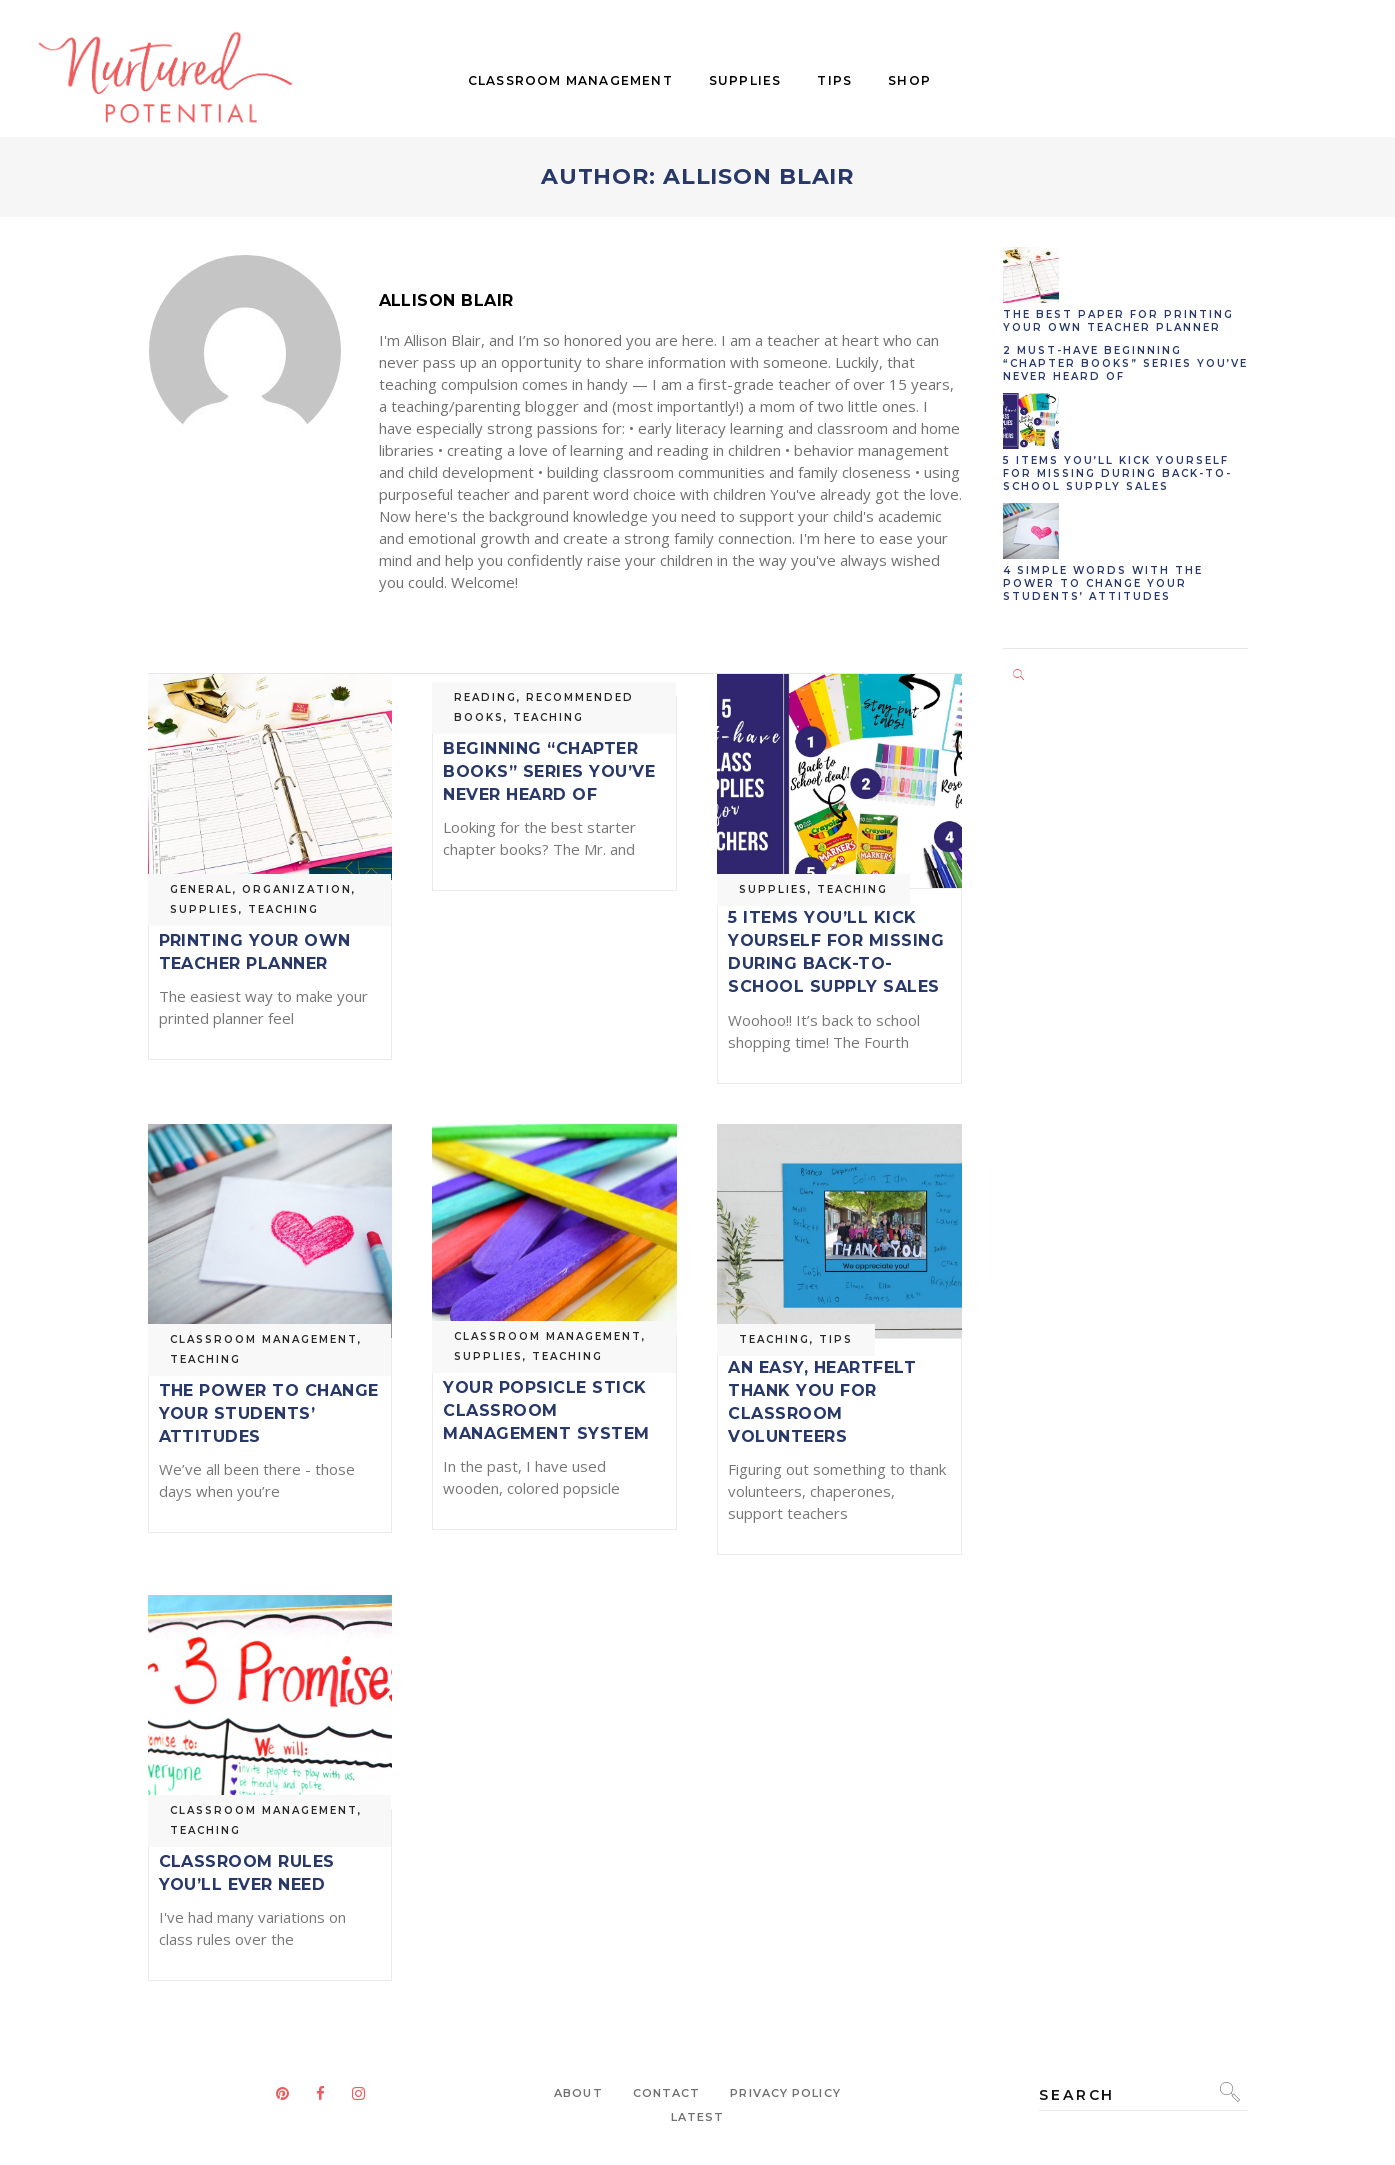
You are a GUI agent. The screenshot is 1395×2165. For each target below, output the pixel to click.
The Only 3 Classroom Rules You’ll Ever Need (247, 1861)
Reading (485, 697)
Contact (667, 2093)
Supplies (204, 909)
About (578, 2093)
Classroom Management (264, 1339)
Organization (297, 889)
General (201, 889)
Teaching (283, 909)
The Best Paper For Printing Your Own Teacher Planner (255, 940)
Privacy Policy (785, 2093)
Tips (836, 1339)
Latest (698, 2117)
